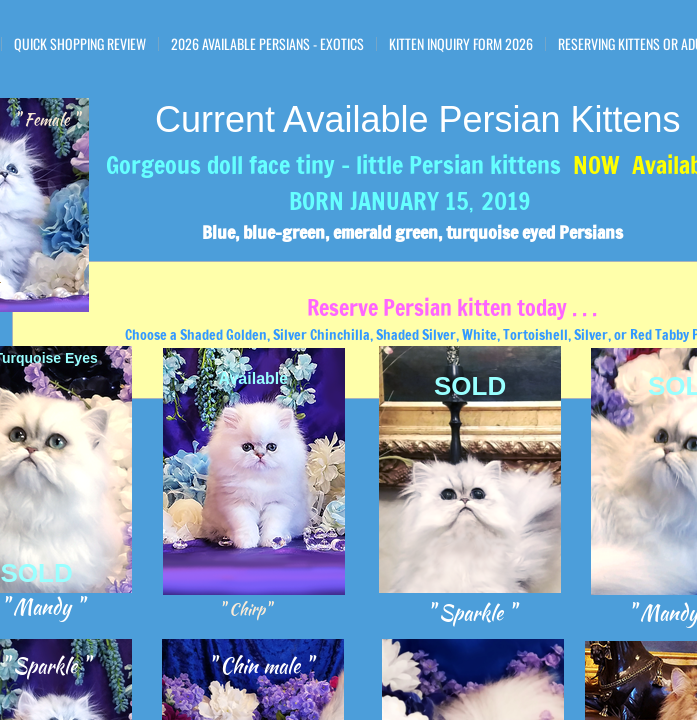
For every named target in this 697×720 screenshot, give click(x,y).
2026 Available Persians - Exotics (267, 44)
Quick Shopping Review (80, 44)
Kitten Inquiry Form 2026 (461, 44)
